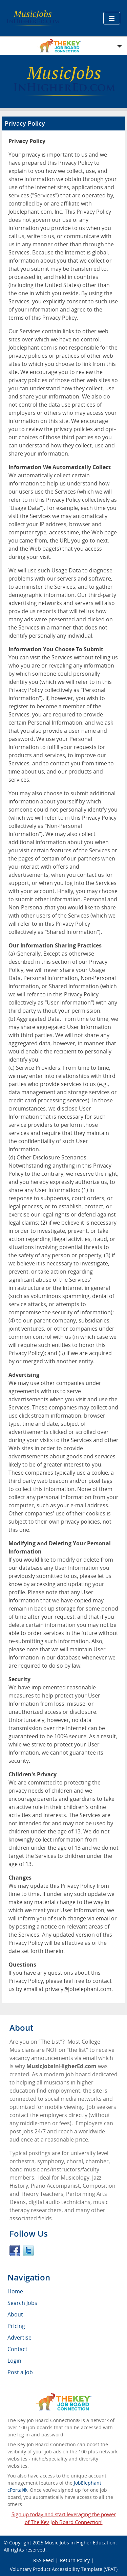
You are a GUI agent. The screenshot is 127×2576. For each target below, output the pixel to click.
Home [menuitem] (15, 2291)
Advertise (19, 2337)
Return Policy (75, 2560)
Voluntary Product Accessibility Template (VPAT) (64, 2569)
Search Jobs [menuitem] (22, 2303)
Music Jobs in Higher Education (80, 2542)
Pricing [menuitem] (16, 2326)
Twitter (28, 2250)
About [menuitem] (15, 2314)
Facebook (14, 2250)
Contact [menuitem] (17, 2349)
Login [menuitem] (14, 2360)
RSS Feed (43, 2560)
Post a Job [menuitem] (20, 2372)
